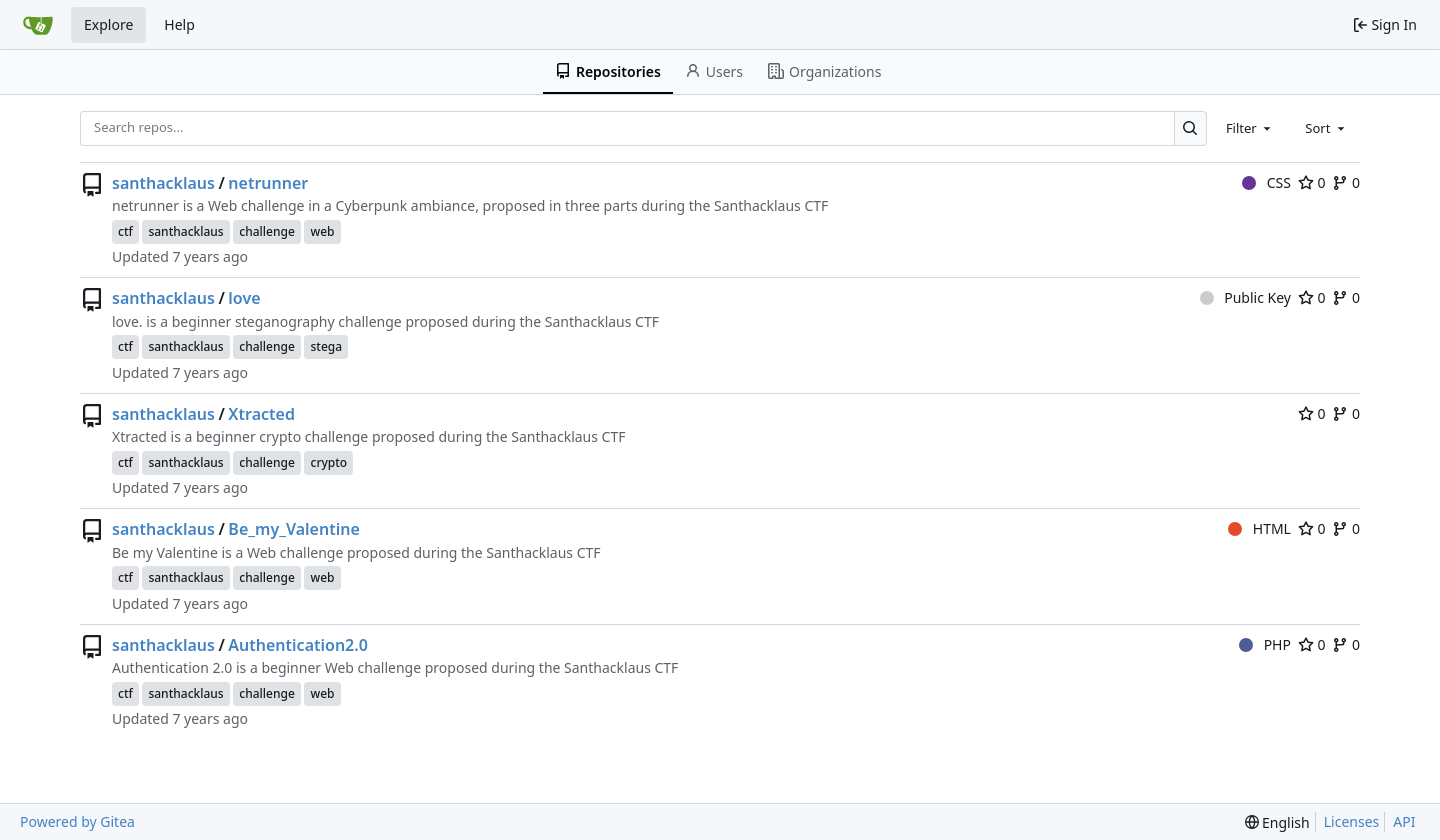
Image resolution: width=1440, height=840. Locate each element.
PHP (1265, 644)
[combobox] (1250, 128)
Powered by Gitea (77, 821)
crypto (328, 462)
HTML (1259, 528)
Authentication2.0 (297, 645)
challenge (267, 231)
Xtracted (261, 414)
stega (326, 346)
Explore (108, 24)
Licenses (1352, 821)
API (1404, 821)
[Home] (38, 25)
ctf (125, 231)
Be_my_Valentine (293, 529)
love (244, 298)
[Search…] (1190, 128)
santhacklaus (163, 183)
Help (179, 24)
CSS (1266, 182)
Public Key (1245, 297)
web (322, 231)
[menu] (1277, 822)
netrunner (268, 183)
